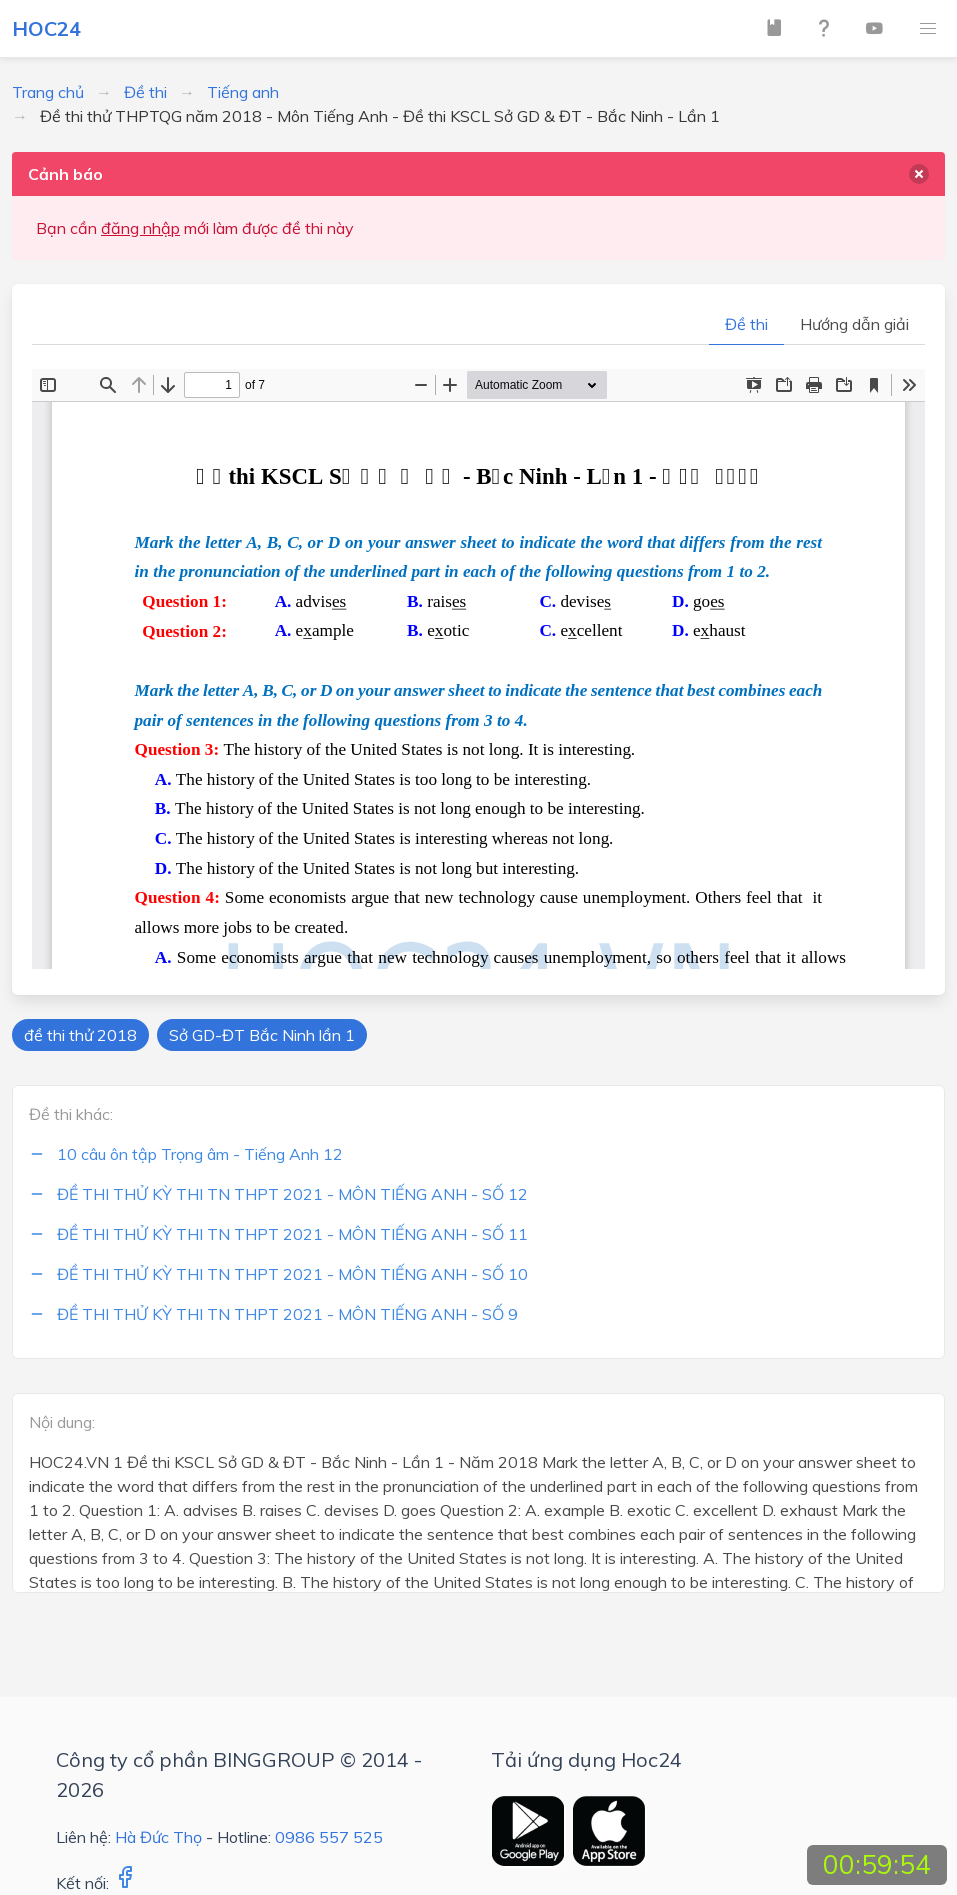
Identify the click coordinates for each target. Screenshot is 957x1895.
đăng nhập (140, 228)
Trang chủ (48, 92)
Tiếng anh (243, 92)
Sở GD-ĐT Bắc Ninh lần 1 (262, 1035)
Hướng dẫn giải (854, 324)
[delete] (919, 174)
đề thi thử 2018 (80, 1035)
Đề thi (145, 92)
